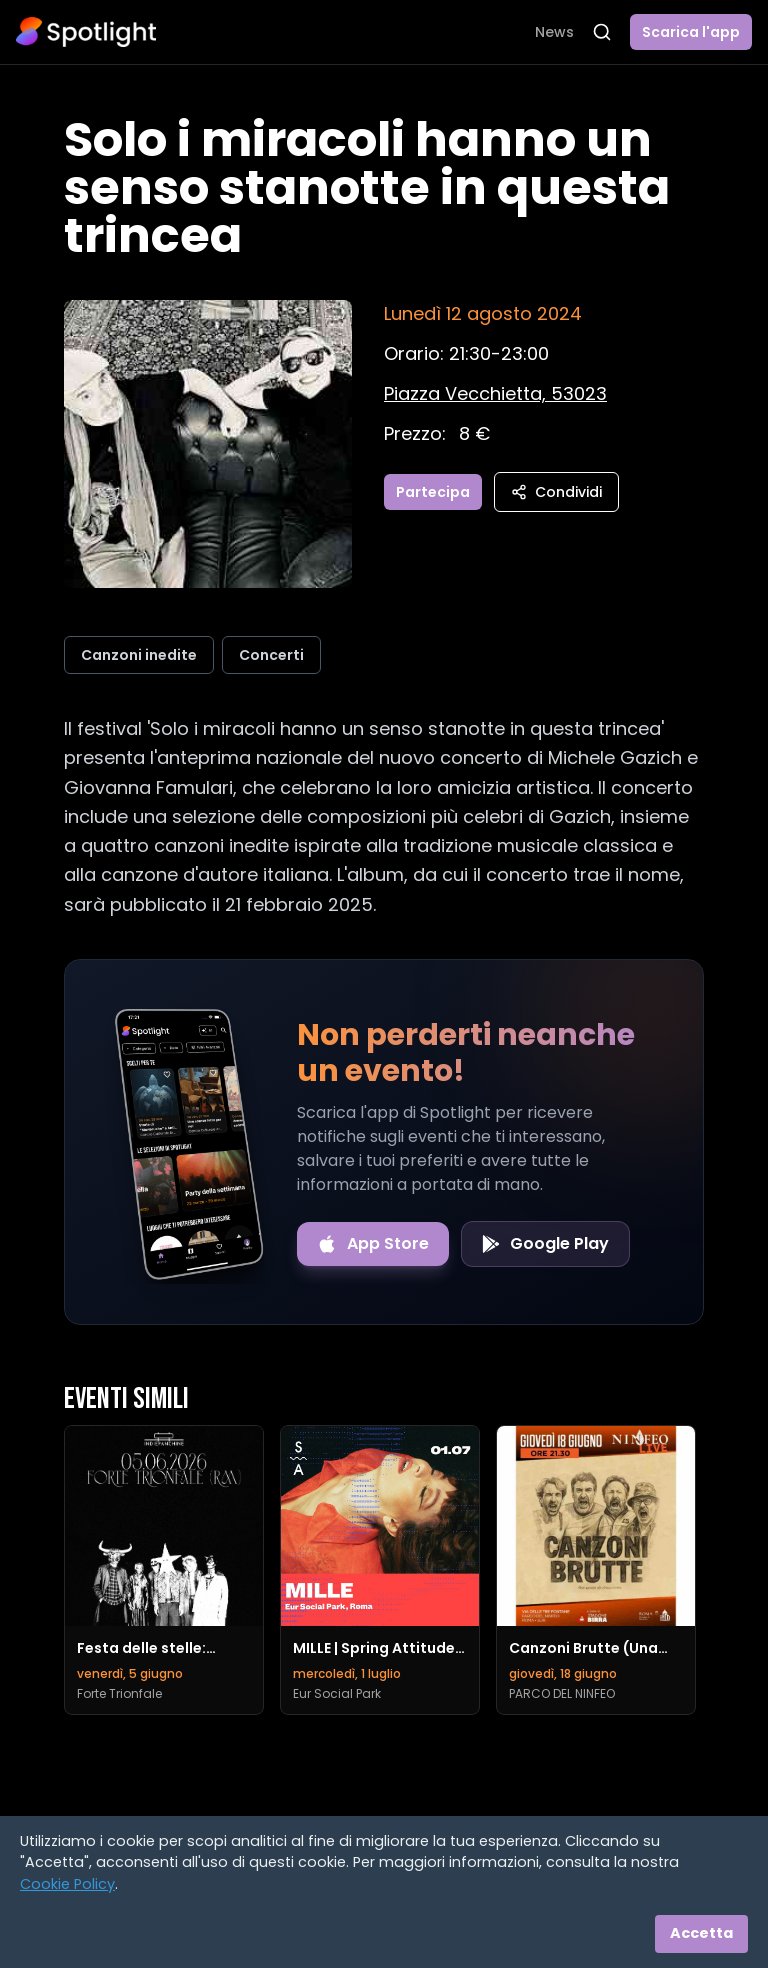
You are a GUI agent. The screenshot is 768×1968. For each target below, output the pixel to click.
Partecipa (433, 492)
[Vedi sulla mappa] (495, 393)
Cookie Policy (67, 1884)
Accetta (701, 1933)
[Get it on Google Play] (545, 1244)
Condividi (556, 492)
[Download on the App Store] (373, 1244)
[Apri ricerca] (602, 32)
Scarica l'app (691, 32)
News (554, 32)
